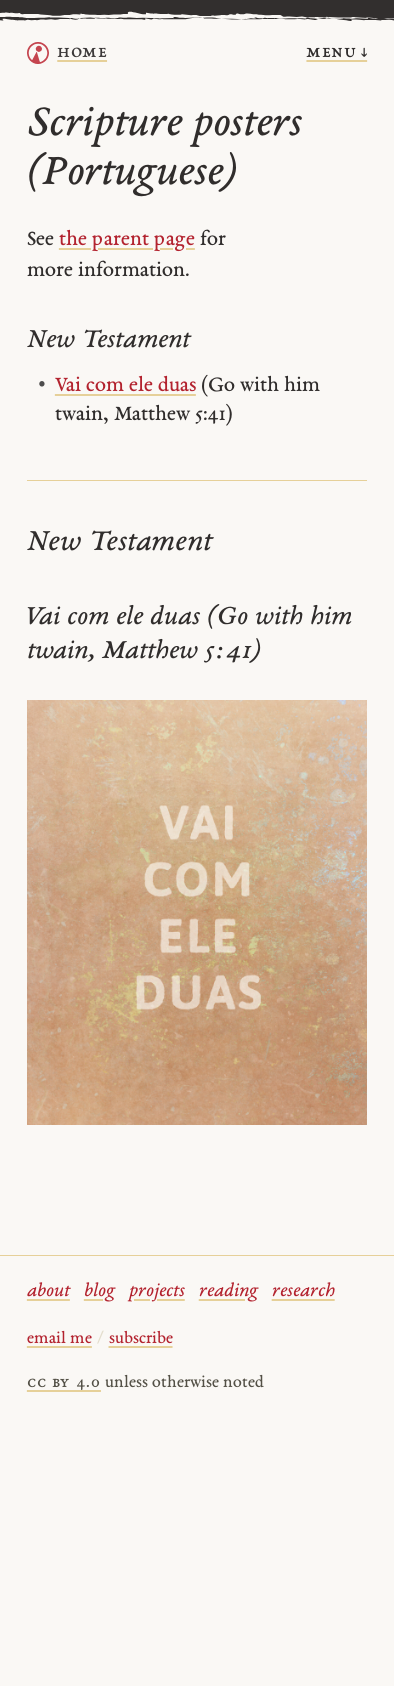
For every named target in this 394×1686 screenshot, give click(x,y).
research (303, 1291)
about (48, 1291)
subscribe (141, 1339)
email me (59, 1339)
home (82, 52)
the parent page (127, 240)
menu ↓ (336, 52)
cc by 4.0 (64, 1383)
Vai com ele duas (125, 386)
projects (157, 1291)
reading (228, 1291)
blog (99, 1291)
